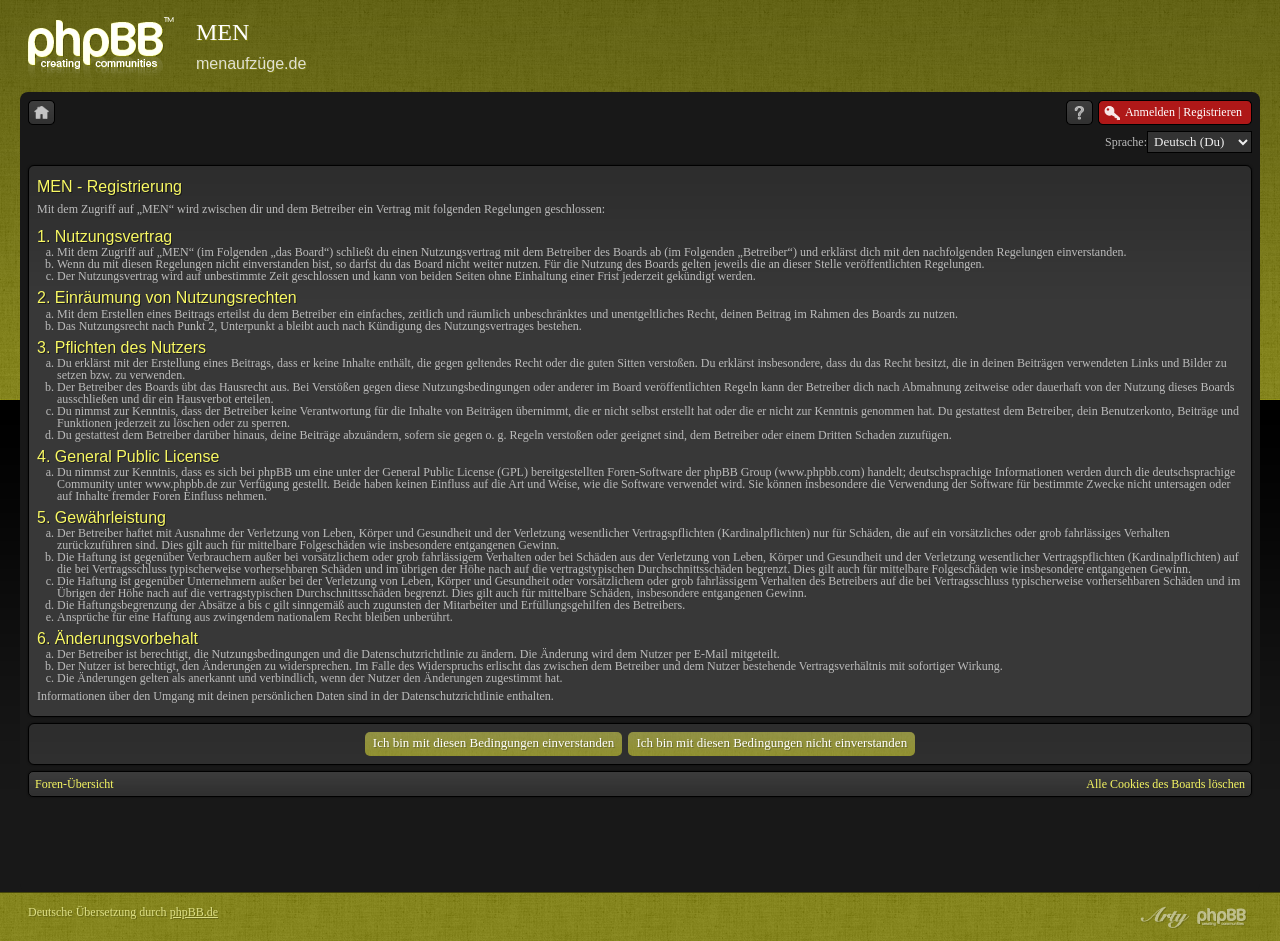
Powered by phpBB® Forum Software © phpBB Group (1222, 917)
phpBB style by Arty (1162, 917)
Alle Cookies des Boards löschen (1165, 784)
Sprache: (1126, 142)
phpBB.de (194, 912)
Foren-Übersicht (74, 784)
